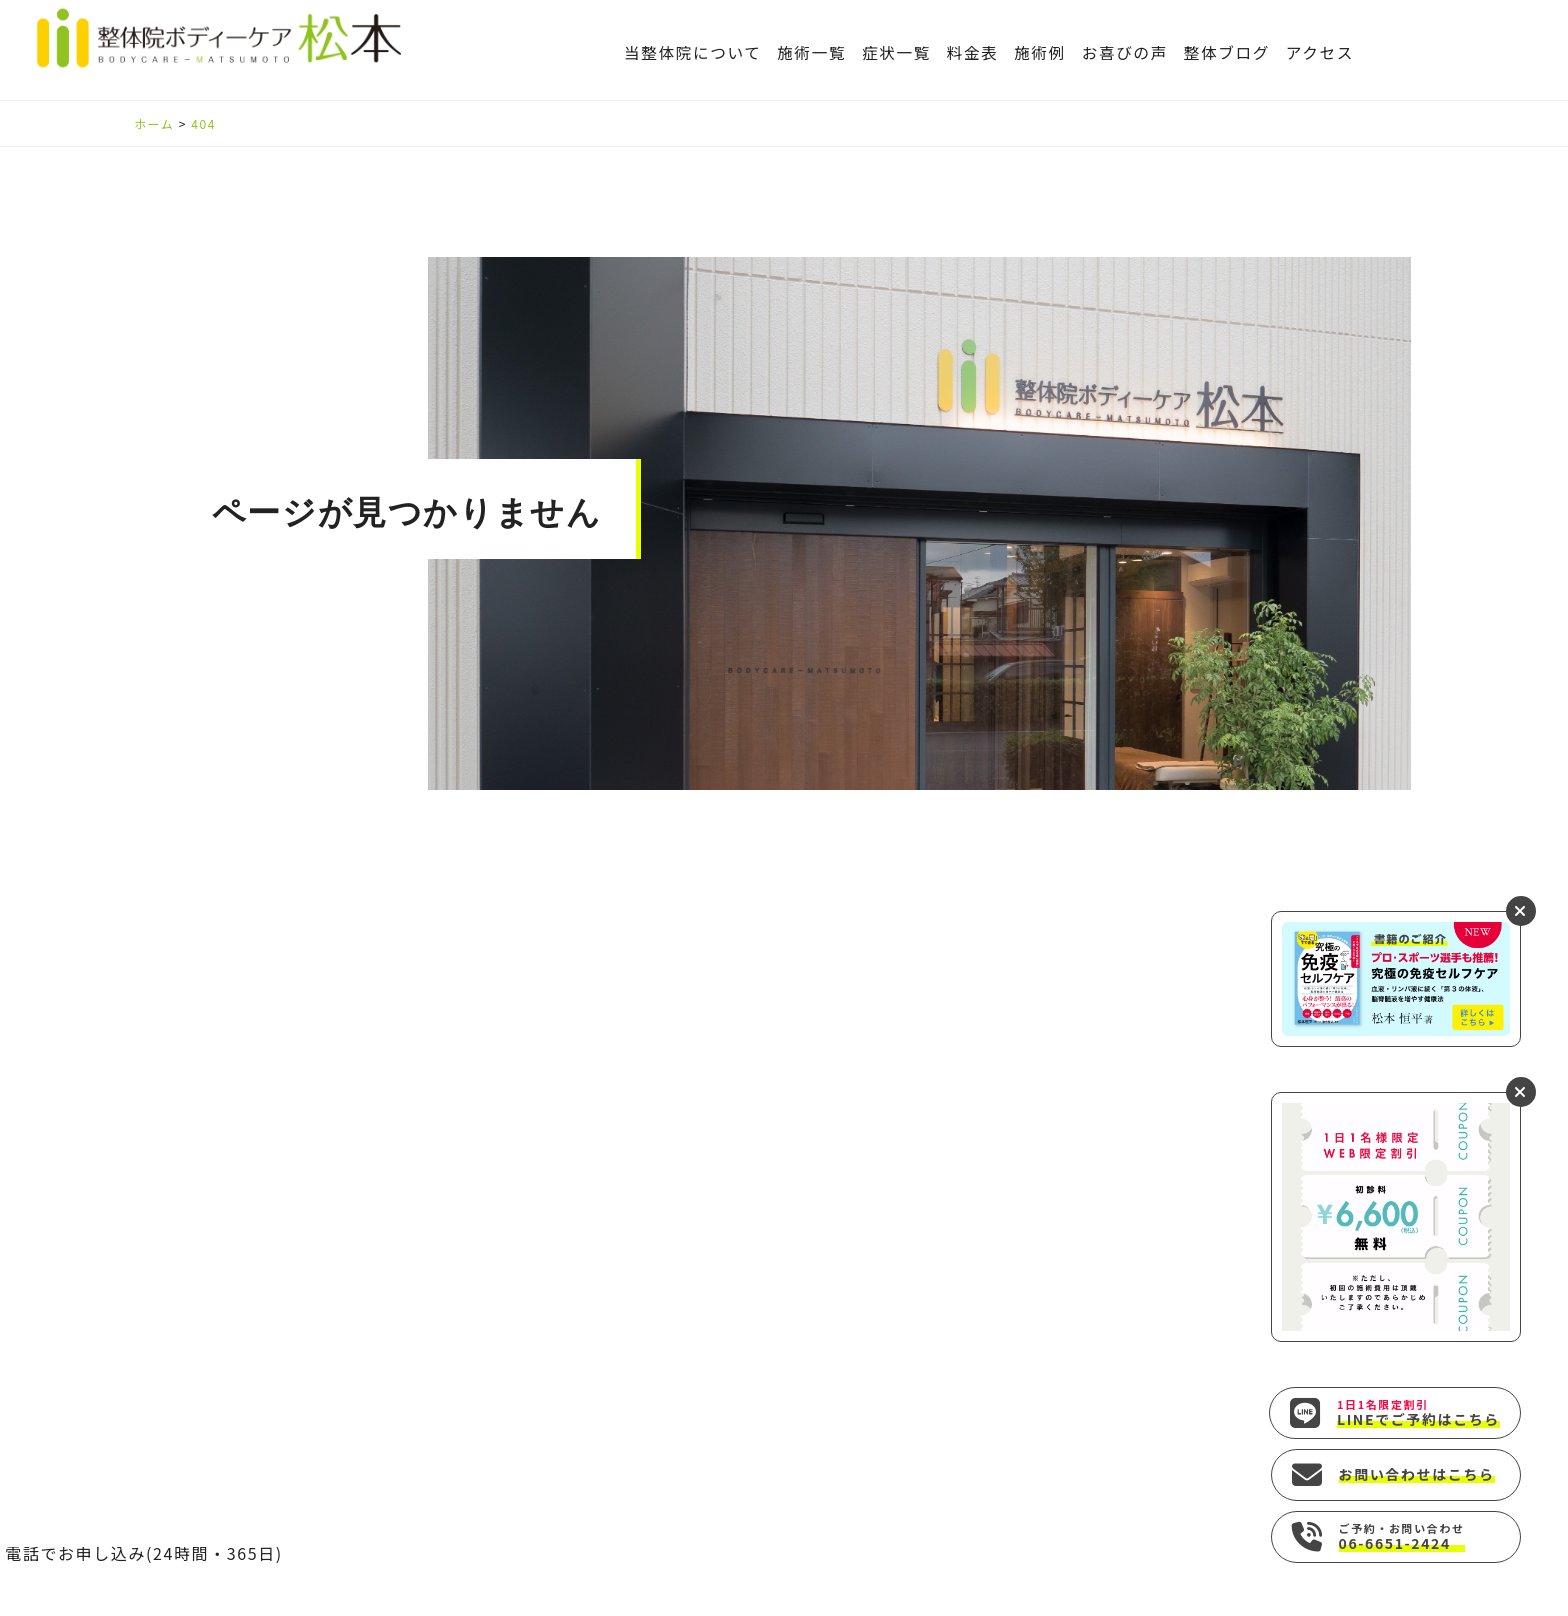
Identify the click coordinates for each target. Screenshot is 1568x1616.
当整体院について (693, 52)
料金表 (973, 52)
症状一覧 (896, 52)
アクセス (1320, 52)
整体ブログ (1227, 52)
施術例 (1040, 52)
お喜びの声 (1125, 52)
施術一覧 (811, 52)
